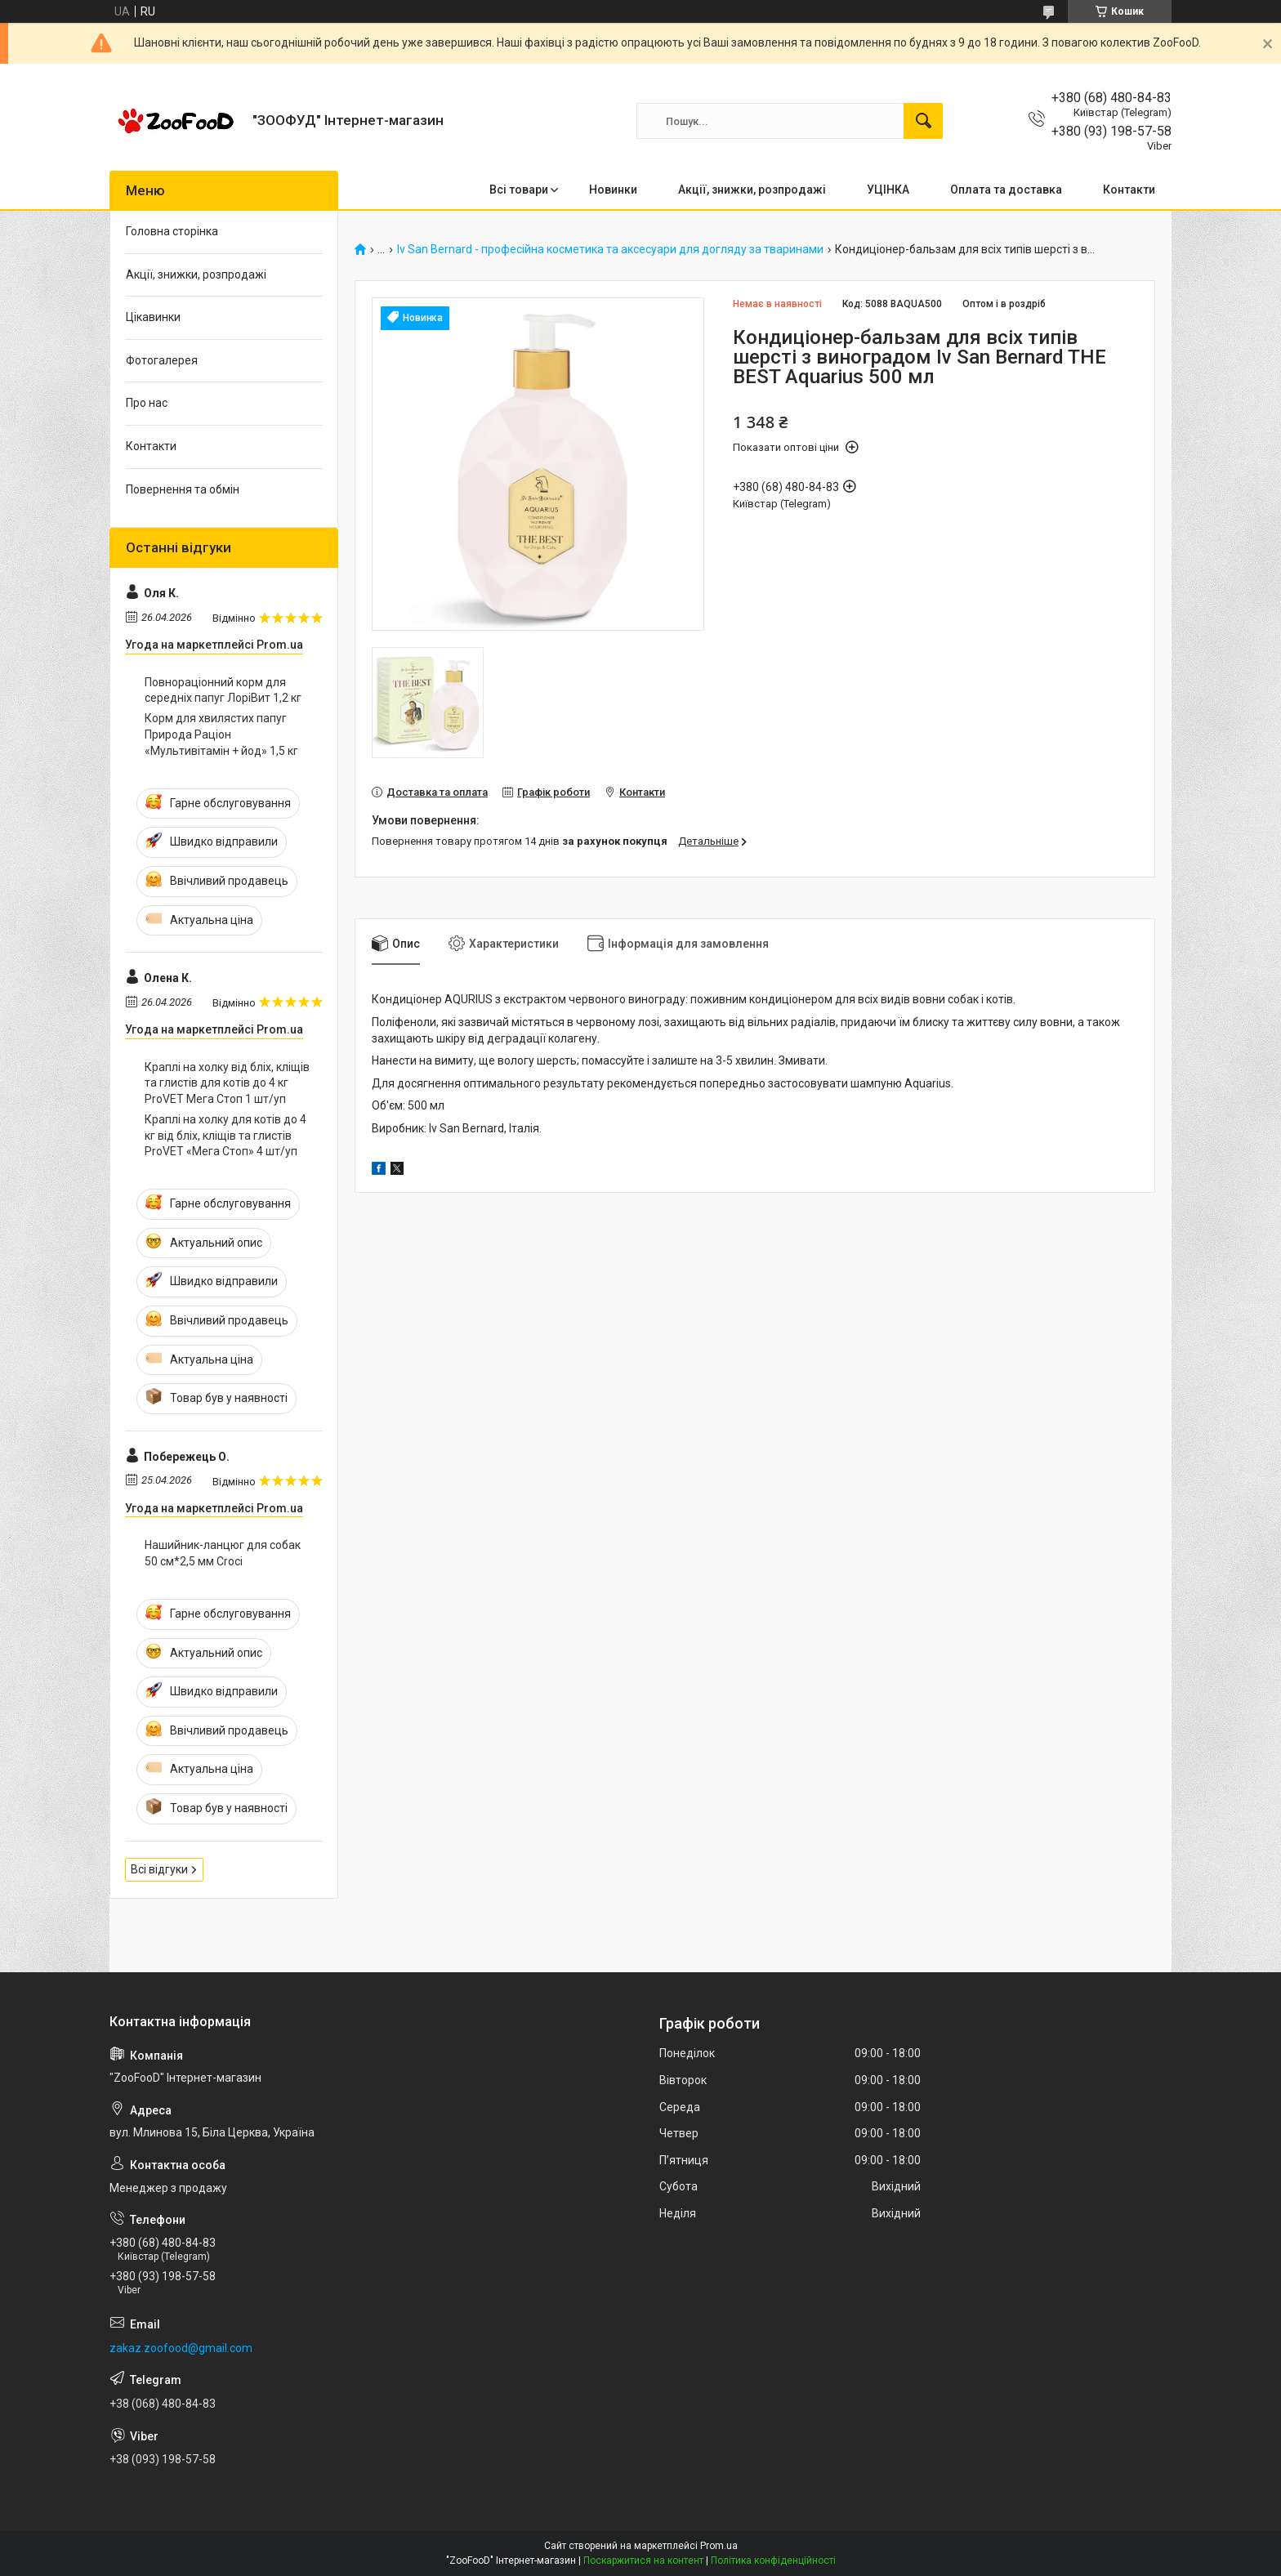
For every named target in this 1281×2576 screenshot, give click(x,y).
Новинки (613, 189)
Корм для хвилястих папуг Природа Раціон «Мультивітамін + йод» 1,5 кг (221, 734)
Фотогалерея (162, 360)
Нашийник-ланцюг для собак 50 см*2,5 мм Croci (223, 1553)
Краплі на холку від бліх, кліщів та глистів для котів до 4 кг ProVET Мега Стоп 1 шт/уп (227, 1082)
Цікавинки (153, 317)
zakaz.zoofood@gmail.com (180, 2348)
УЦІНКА (888, 189)
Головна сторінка (172, 231)
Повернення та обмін (182, 489)
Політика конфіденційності (773, 2560)
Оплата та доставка (1006, 189)
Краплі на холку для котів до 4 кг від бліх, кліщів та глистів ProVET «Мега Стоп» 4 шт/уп (225, 1135)
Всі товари (518, 189)
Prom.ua (719, 2545)
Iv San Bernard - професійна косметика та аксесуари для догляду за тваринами (610, 249)
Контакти (1129, 189)
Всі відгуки (159, 1869)
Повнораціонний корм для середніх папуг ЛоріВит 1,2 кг (223, 690)
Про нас (146, 402)
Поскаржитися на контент (643, 2560)
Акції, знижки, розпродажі (752, 189)
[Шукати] (923, 121)
